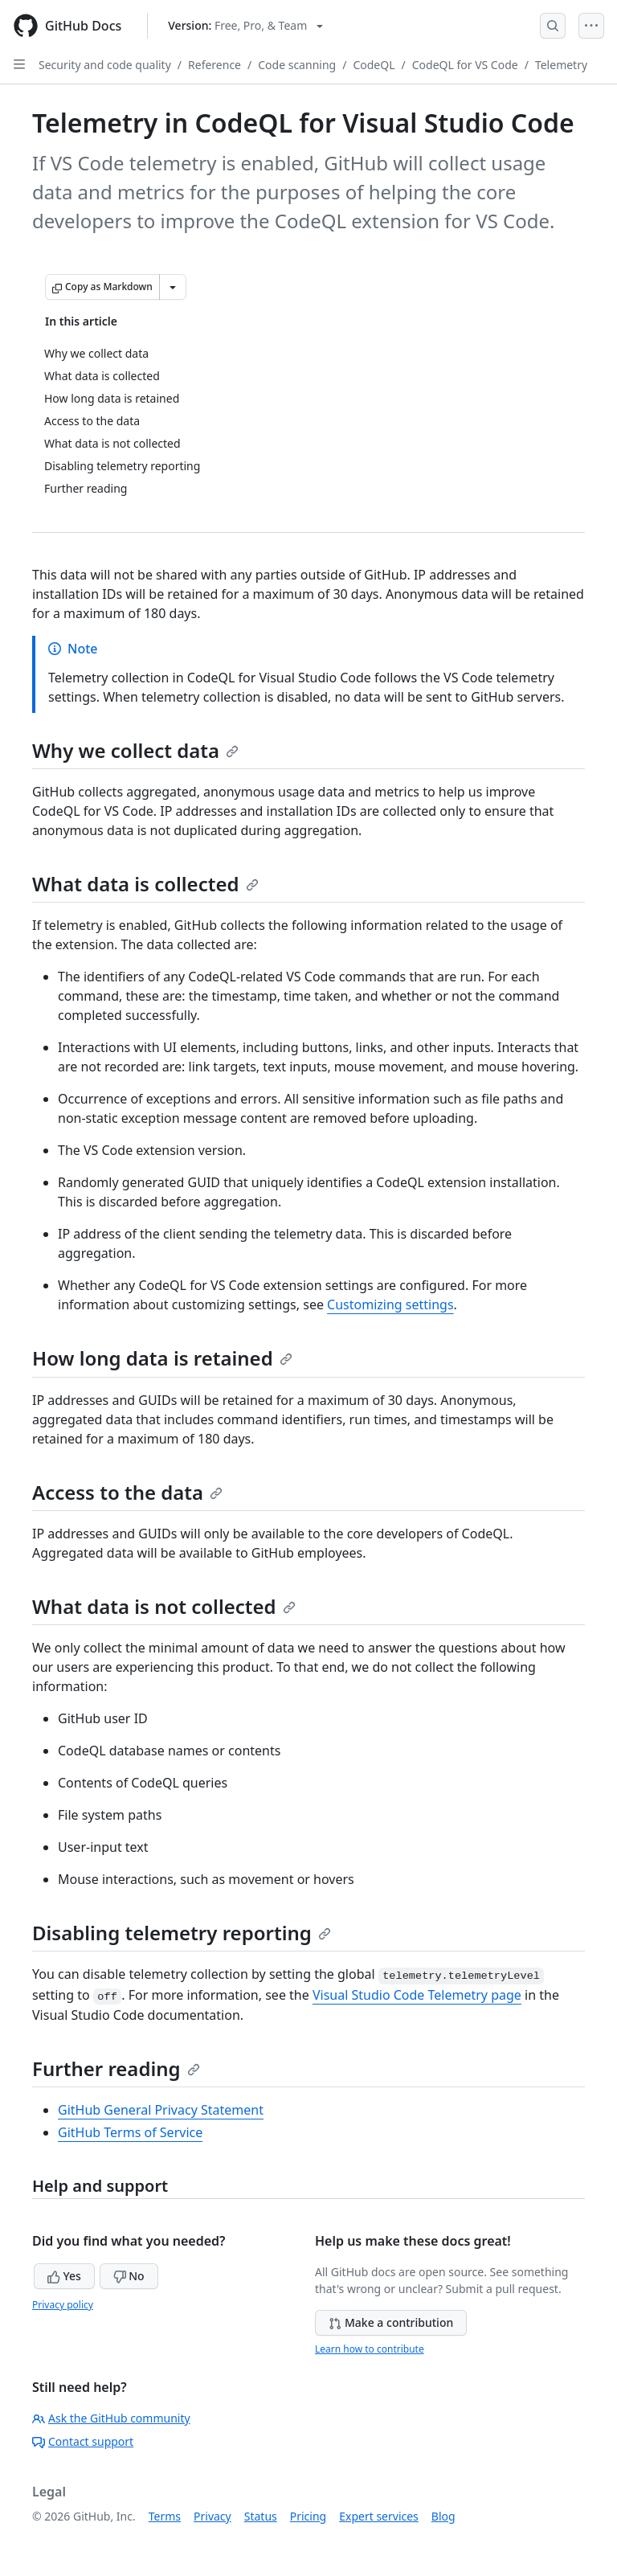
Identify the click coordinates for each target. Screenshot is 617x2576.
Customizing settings (390, 1304)
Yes (64, 2275)
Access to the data (127, 1492)
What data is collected (145, 883)
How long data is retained (162, 1358)
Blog (443, 2516)
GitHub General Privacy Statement (161, 2110)
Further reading (116, 2068)
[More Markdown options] (172, 287)
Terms (165, 2516)
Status (260, 2516)
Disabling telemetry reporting (181, 1932)
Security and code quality (105, 64)
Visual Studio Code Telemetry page (417, 1995)
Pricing (308, 2516)
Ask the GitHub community (111, 2418)
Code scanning (297, 64)
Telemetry (561, 64)
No (129, 2275)
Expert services (379, 2516)
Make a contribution (391, 2322)
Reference (214, 64)
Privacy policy (62, 2305)
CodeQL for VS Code (465, 64)
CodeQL (373, 64)
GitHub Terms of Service (130, 2132)
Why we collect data (135, 750)
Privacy (212, 2516)
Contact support (82, 2441)
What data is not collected (164, 1606)
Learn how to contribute (369, 2349)
